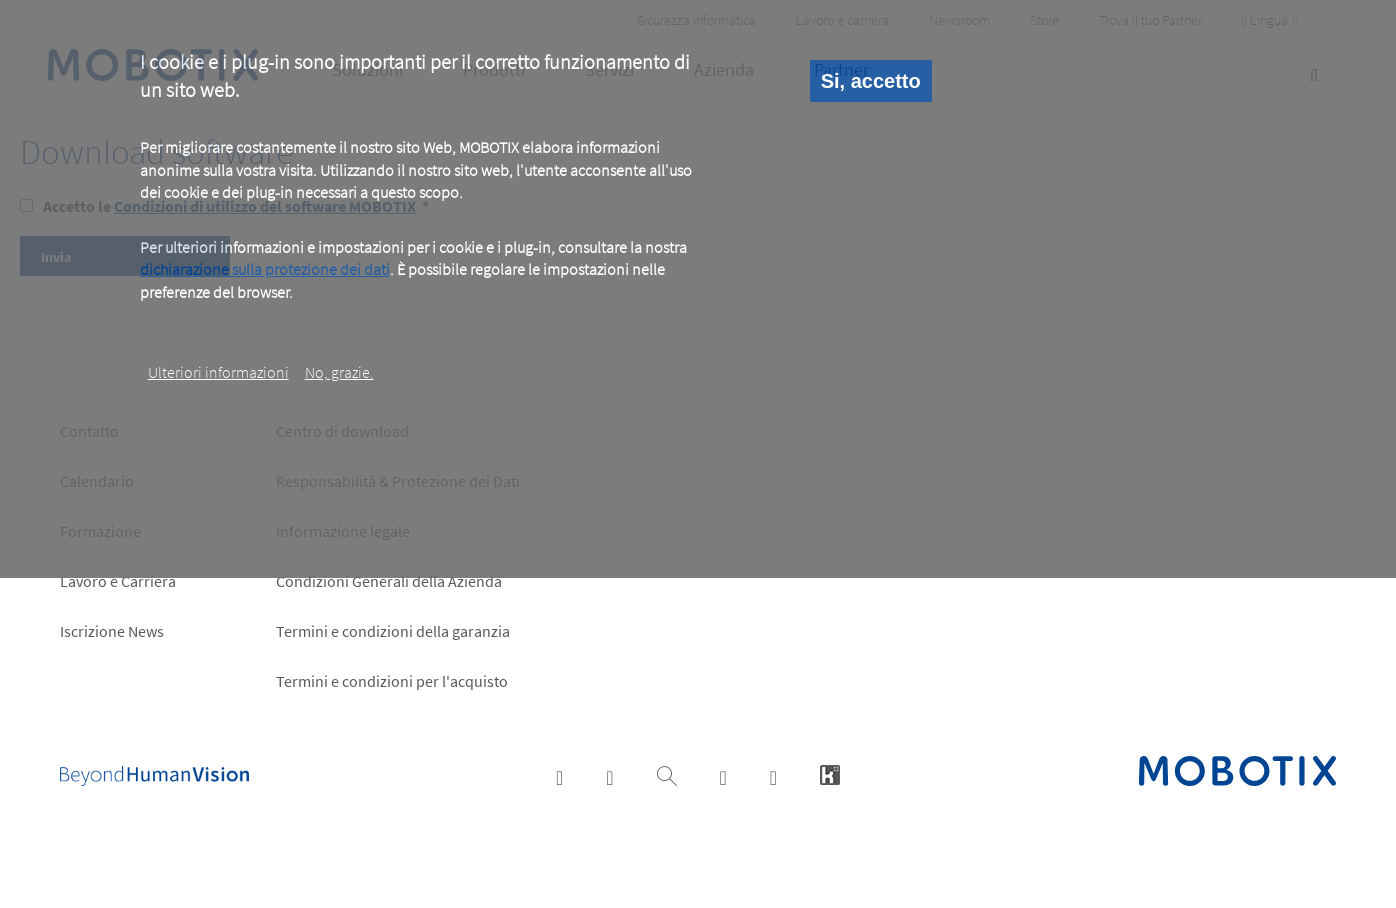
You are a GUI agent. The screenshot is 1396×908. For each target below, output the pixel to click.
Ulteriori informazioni (218, 372)
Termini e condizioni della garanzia (393, 631)
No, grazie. (339, 372)
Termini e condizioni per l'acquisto (392, 681)
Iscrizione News (112, 631)
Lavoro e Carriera (118, 581)
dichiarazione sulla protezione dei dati (265, 269)
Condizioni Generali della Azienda (389, 581)
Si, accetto (871, 81)
